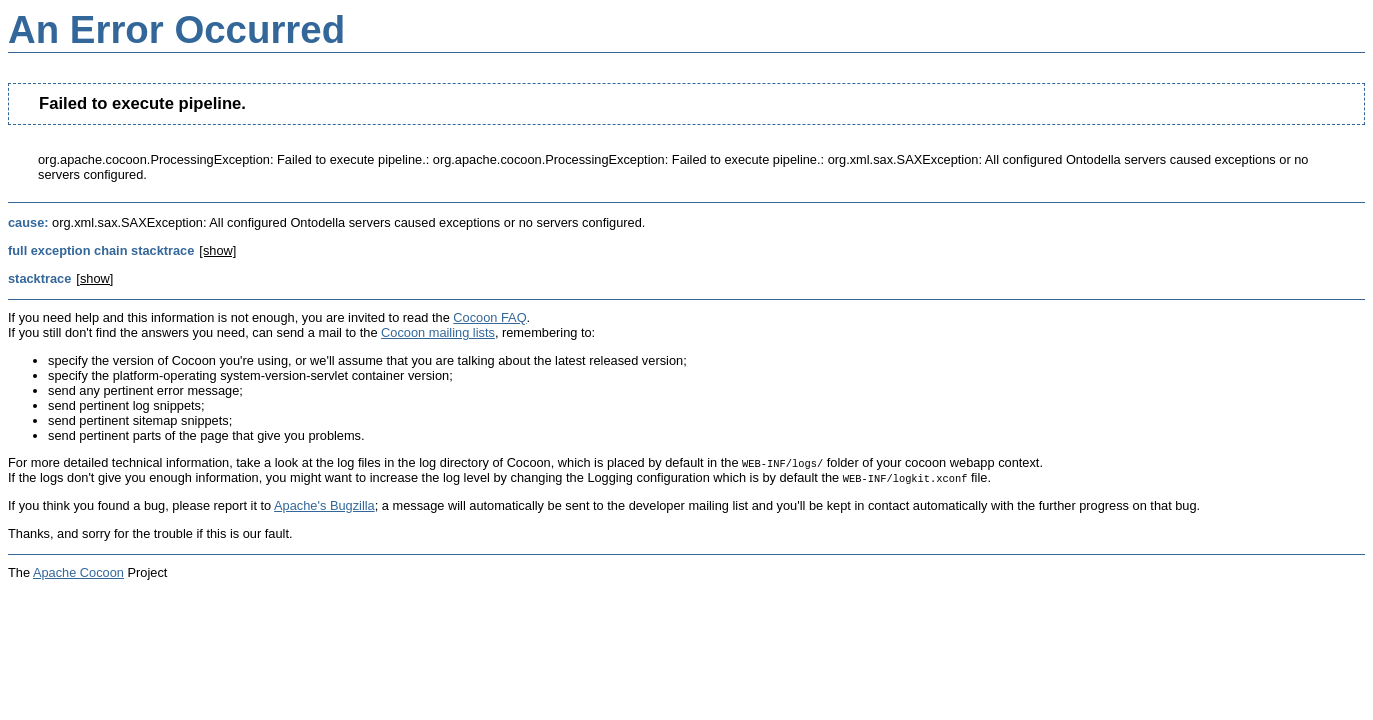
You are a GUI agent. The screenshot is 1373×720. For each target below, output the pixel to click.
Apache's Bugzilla (324, 505)
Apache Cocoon (78, 572)
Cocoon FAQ (489, 317)
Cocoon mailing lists (438, 332)
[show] (217, 250)
